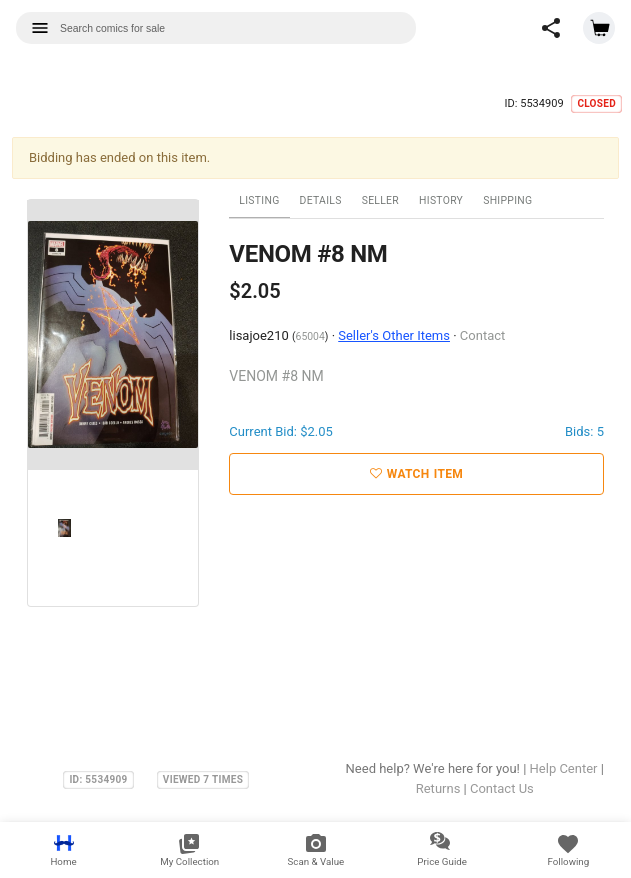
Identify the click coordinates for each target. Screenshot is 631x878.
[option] (113, 335)
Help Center (564, 768)
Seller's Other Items (394, 335)
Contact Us (502, 788)
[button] (551, 28)
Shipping (507, 200)
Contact (482, 335)
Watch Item (416, 474)
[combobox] (216, 28)
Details (321, 200)
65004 (310, 336)
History (441, 200)
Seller (380, 200)
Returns (438, 788)
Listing (259, 200)
